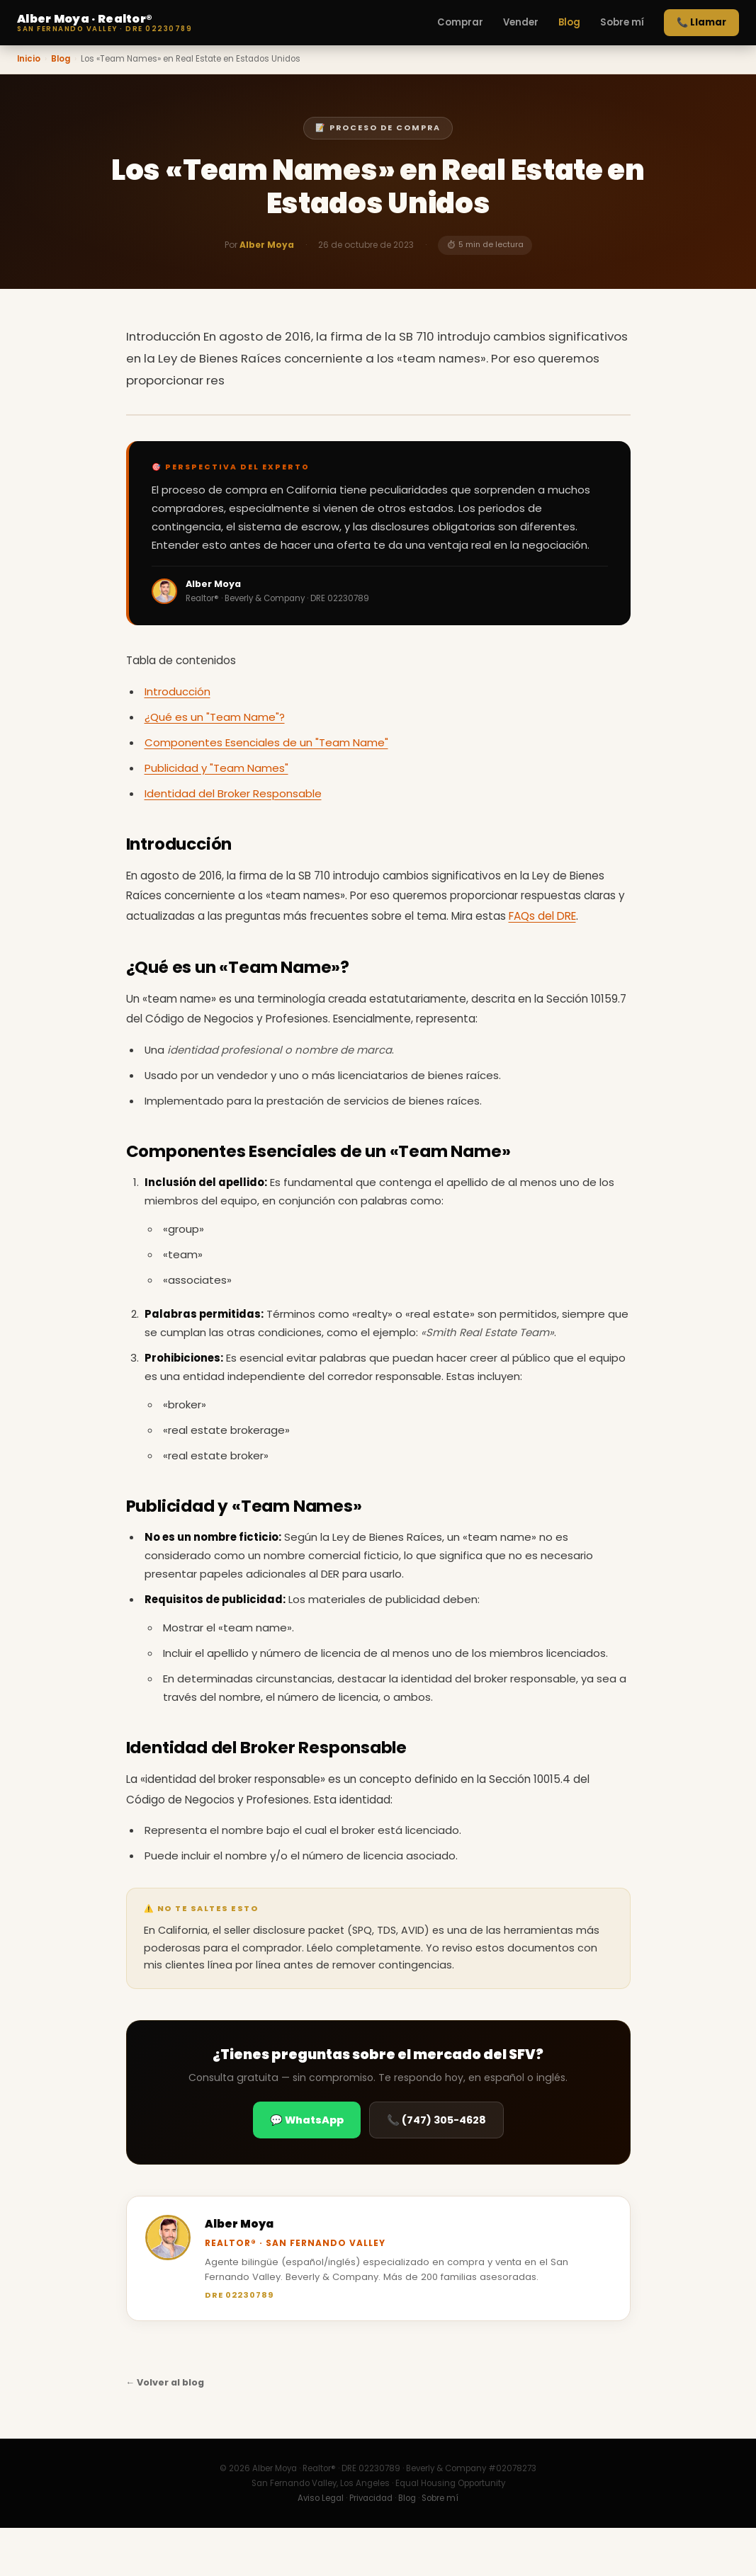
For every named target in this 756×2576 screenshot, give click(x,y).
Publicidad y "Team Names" (216, 767)
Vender (520, 22)
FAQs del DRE (542, 915)
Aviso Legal (321, 2498)
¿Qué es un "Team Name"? (215, 716)
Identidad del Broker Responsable (233, 793)
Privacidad (371, 2498)
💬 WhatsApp (307, 2120)
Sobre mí (622, 22)
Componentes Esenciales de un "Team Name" (266, 742)
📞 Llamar (701, 22)
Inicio (28, 58)
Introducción (177, 691)
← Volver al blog (165, 2382)
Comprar (460, 22)
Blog (569, 22)
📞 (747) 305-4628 (436, 2120)
